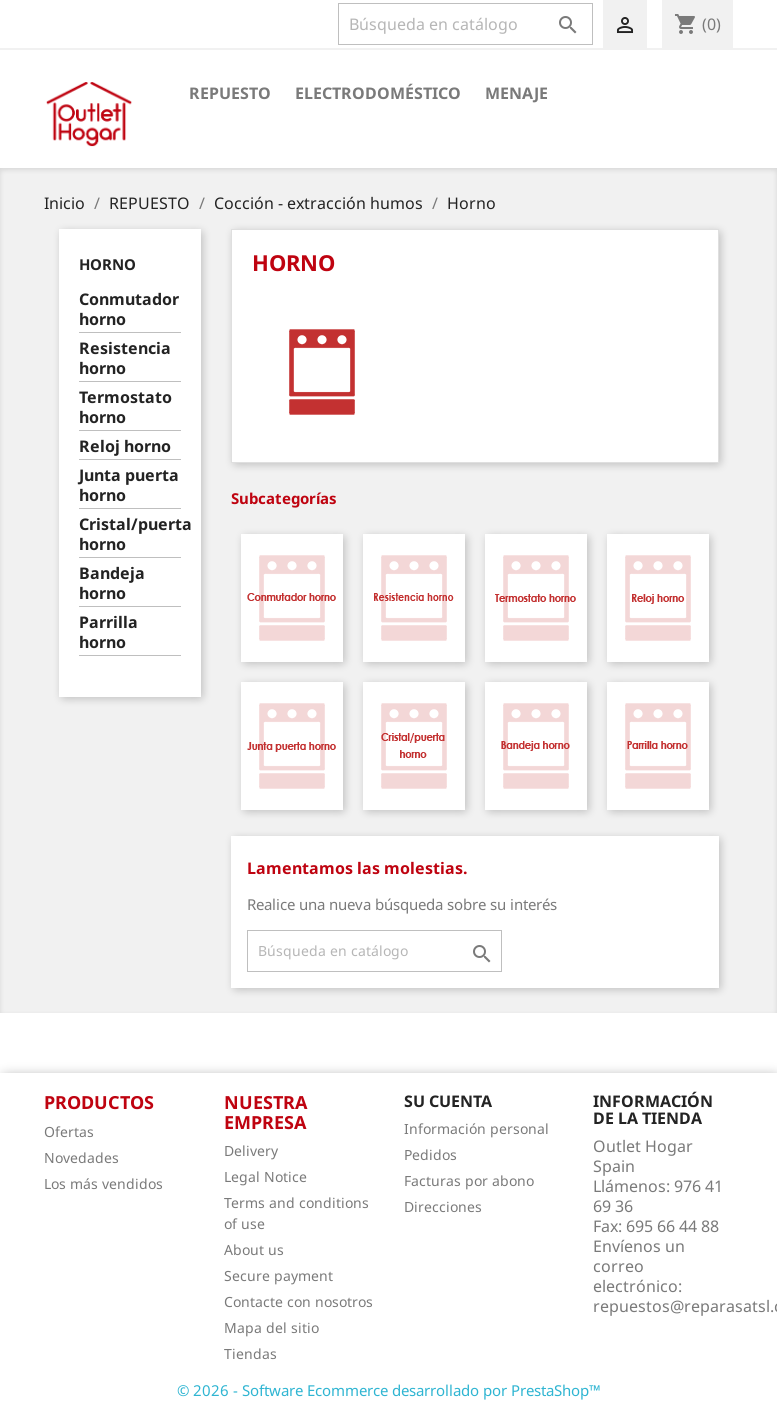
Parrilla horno (108, 632)
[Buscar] (465, 24)
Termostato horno (125, 407)
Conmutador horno (129, 309)
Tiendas (250, 1353)
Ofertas (69, 1131)
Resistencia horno (125, 358)
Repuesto (230, 93)
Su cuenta (448, 1101)
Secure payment (278, 1275)
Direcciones (443, 1206)
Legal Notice (265, 1176)
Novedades (81, 1157)
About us (254, 1249)
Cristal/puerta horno (130, 534)
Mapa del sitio (271, 1327)
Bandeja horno (112, 583)
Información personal (476, 1128)
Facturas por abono (469, 1180)
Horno (107, 264)
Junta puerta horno (129, 485)
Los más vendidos (103, 1183)
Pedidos (430, 1154)
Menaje (516, 93)
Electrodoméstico (378, 93)
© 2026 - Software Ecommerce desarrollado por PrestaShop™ (389, 1390)
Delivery (251, 1150)
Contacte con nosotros (298, 1301)
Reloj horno (125, 446)
